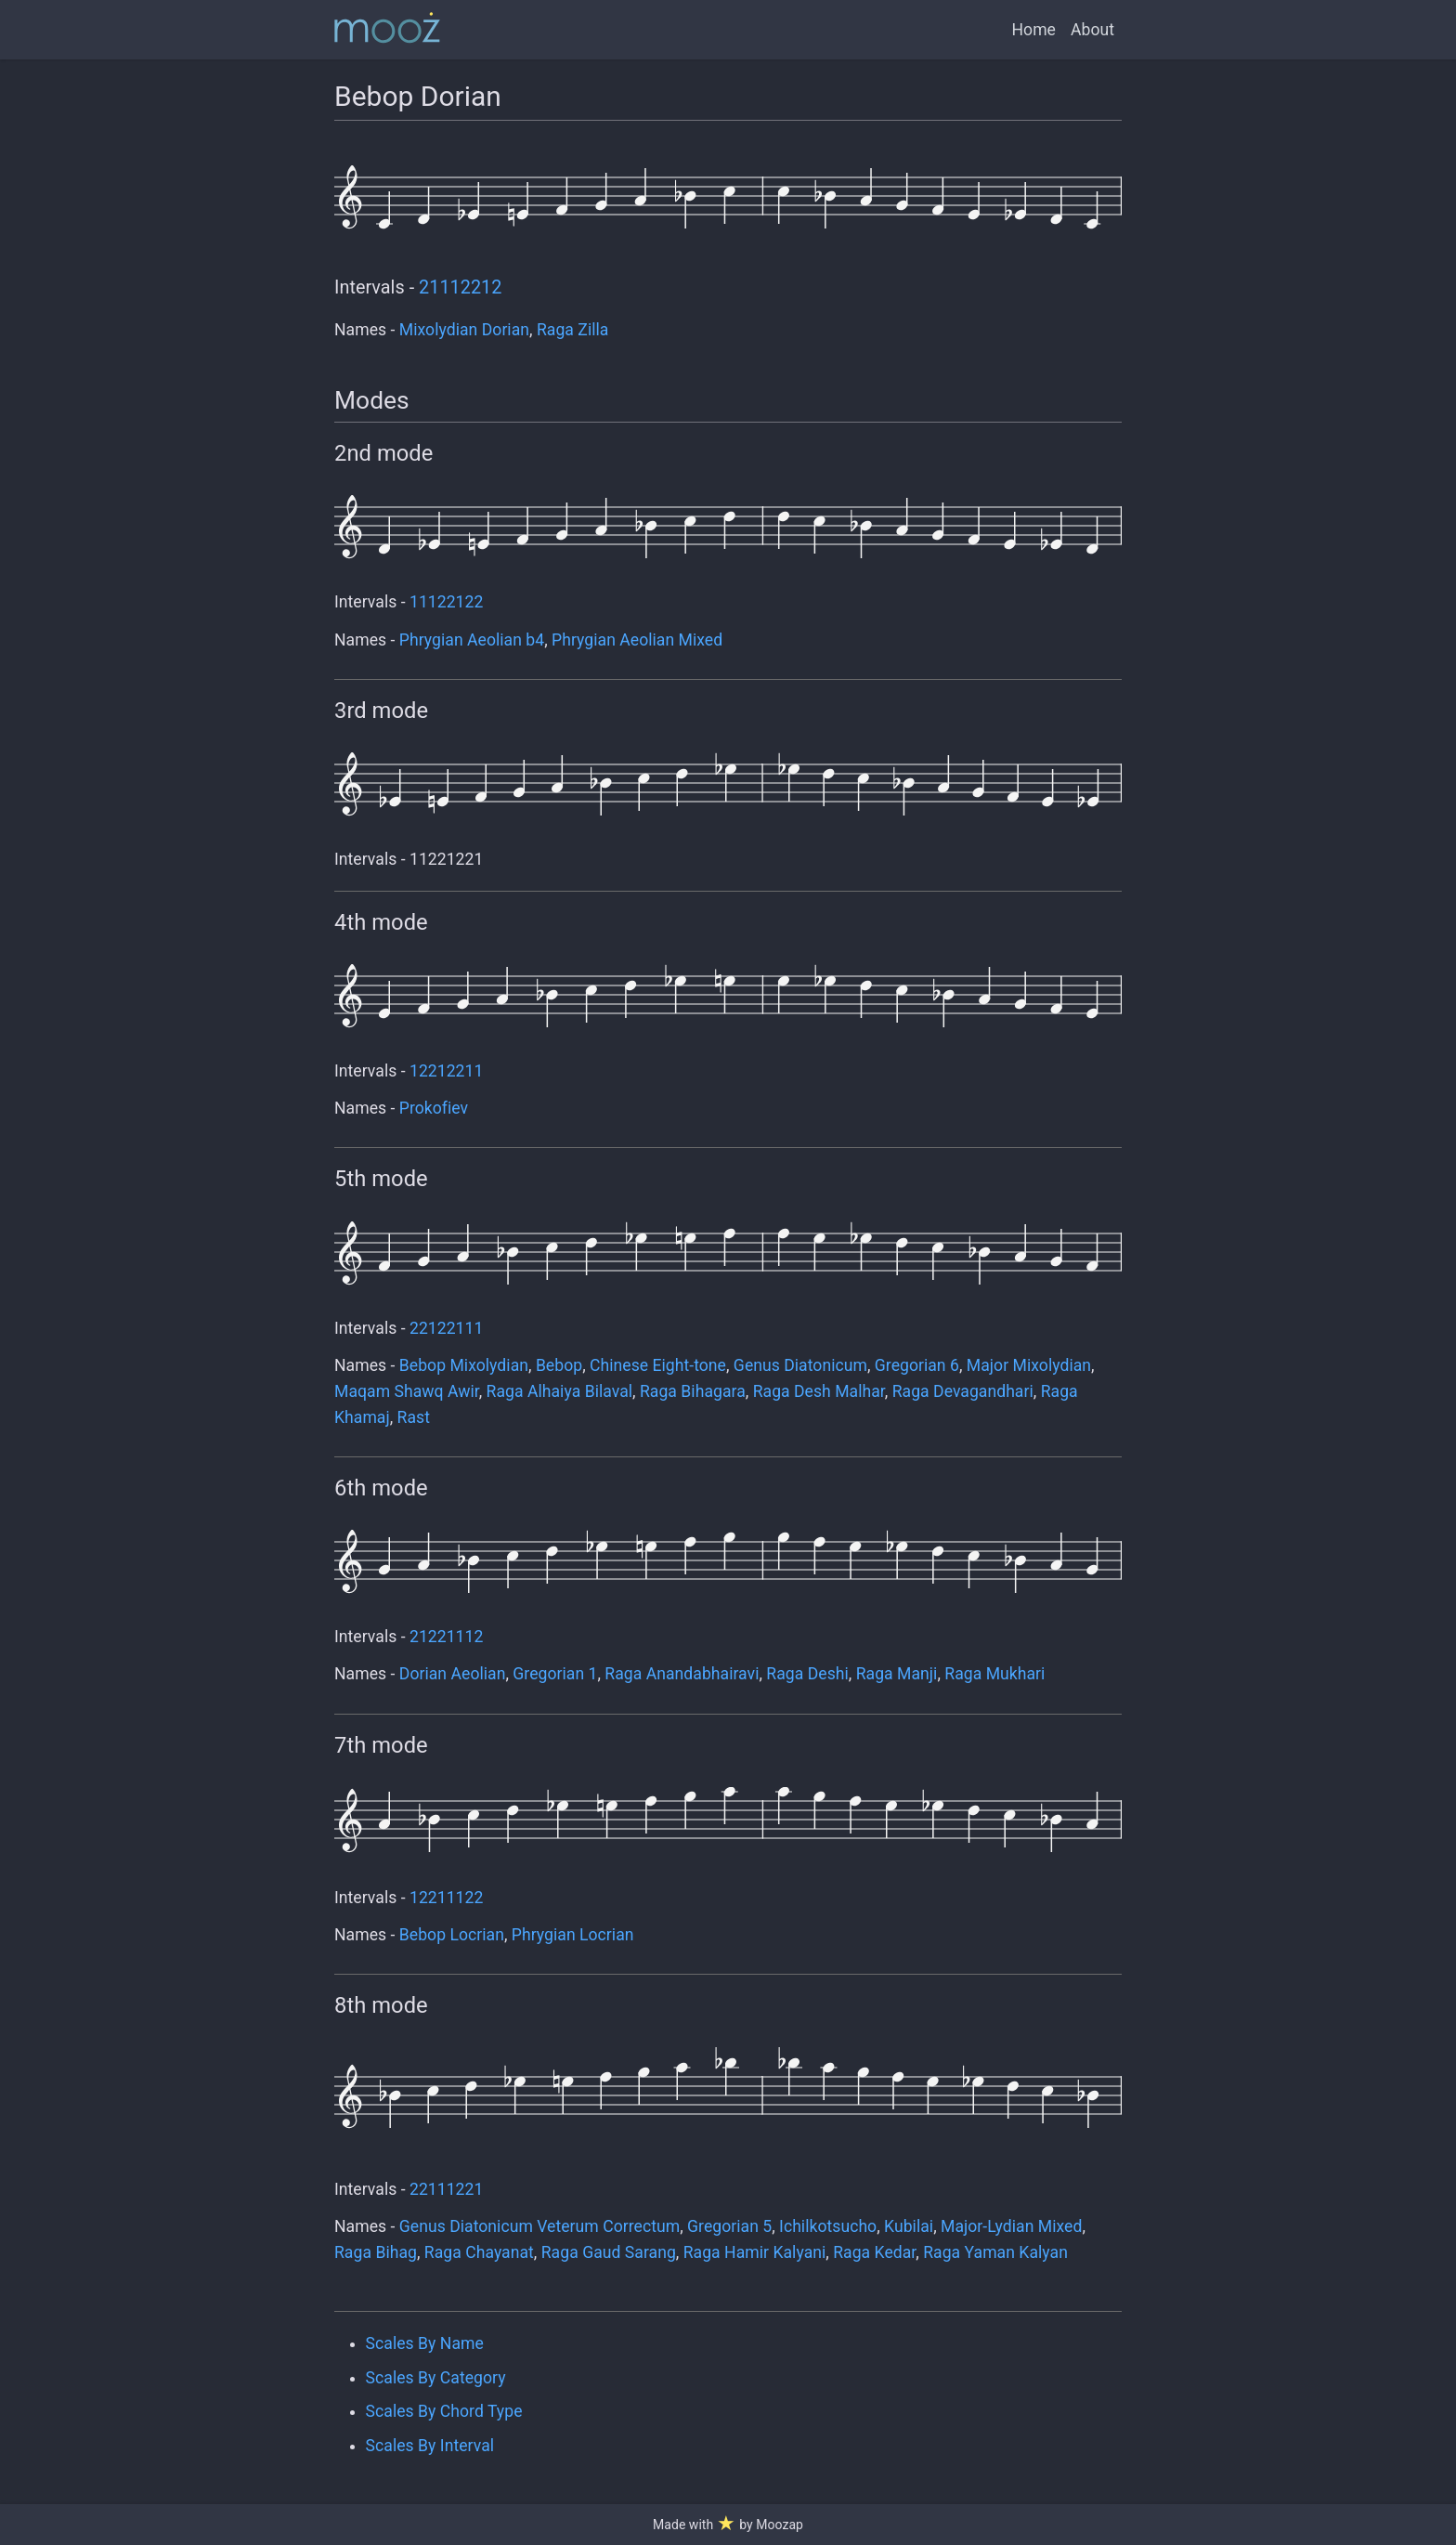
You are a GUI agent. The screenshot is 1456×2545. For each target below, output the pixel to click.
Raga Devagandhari (963, 1391)
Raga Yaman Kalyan (995, 2252)
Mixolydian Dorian (464, 329)
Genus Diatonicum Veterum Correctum (539, 2226)
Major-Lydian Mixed (1011, 2226)
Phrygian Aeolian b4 (471, 640)
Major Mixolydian (1029, 1365)
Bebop (559, 1365)
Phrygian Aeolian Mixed (637, 640)
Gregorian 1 (555, 1673)
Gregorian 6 (917, 1365)
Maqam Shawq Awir (406, 1391)
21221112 (446, 1636)
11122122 (446, 602)
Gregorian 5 (729, 2226)
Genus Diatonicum (800, 1365)
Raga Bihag (375, 2252)
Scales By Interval (430, 2445)
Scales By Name (425, 2343)
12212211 (446, 1071)
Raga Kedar (874, 2252)
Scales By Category (436, 2378)
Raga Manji (897, 1673)
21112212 (460, 287)
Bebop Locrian (451, 1934)
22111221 (446, 2189)
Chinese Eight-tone (658, 1365)
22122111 (446, 1328)
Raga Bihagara (693, 1391)
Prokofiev (433, 1108)
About (1092, 29)
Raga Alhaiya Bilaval (560, 1391)
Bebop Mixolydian (463, 1365)
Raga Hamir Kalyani (754, 2252)
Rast (413, 1417)
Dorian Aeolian (452, 1673)
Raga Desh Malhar (819, 1391)
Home (1034, 29)
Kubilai (908, 2226)
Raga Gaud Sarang (608, 2252)
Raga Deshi (807, 1673)
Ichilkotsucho (828, 2226)
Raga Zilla (573, 329)
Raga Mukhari (994, 1673)
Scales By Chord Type (444, 2411)
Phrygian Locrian (573, 1934)
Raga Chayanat (479, 2252)
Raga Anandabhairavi (681, 1673)
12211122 (446, 1897)
